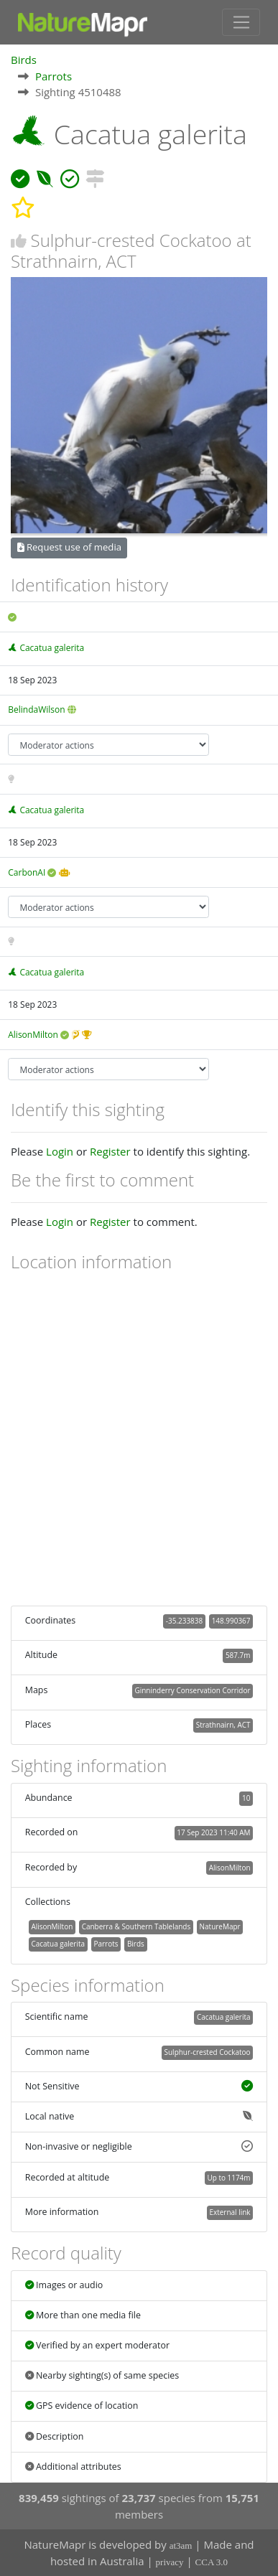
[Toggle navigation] (241, 22)
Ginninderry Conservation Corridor (192, 1690)
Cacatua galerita (51, 648)
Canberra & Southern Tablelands (136, 1926)
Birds (24, 59)
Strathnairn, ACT (223, 1725)
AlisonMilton (33, 1035)
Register (110, 1151)
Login (59, 1151)
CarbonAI (26, 872)
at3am (181, 2545)
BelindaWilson (36, 709)
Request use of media (69, 546)
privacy (170, 2562)
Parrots (53, 76)
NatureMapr (220, 1926)
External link (229, 2212)
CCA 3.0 (211, 2562)
